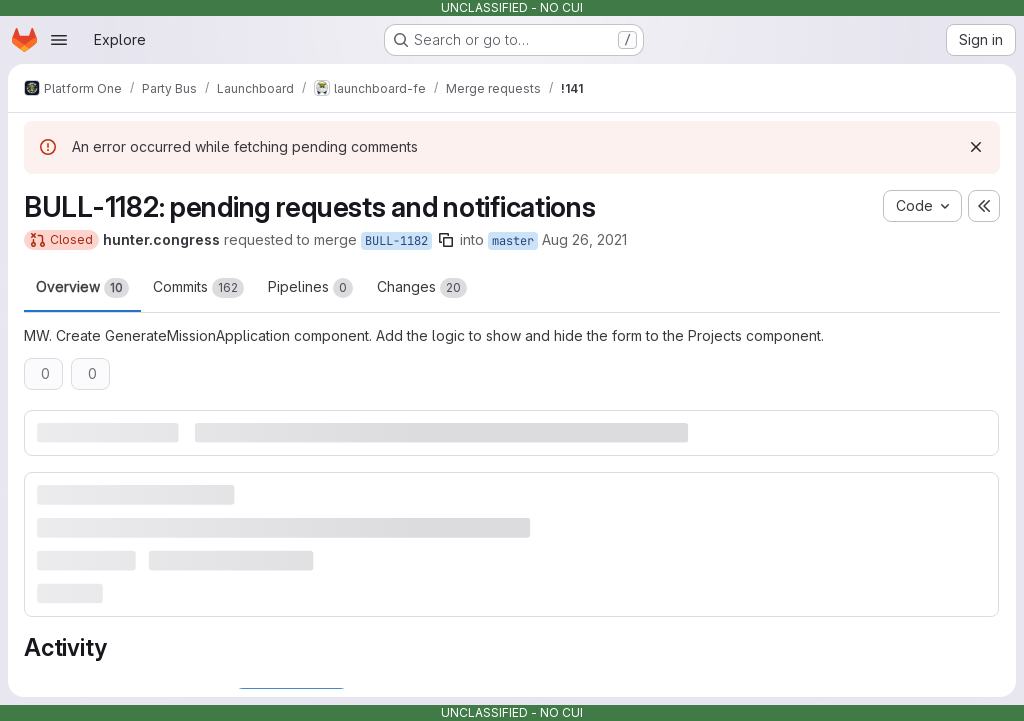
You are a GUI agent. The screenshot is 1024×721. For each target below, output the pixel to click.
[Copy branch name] (446, 240)
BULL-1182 (396, 241)
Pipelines (310, 288)
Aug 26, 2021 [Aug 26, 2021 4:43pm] (584, 239)
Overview (82, 288)
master (513, 241)
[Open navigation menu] (59, 40)
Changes (422, 288)
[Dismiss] (976, 147)
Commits (198, 288)
